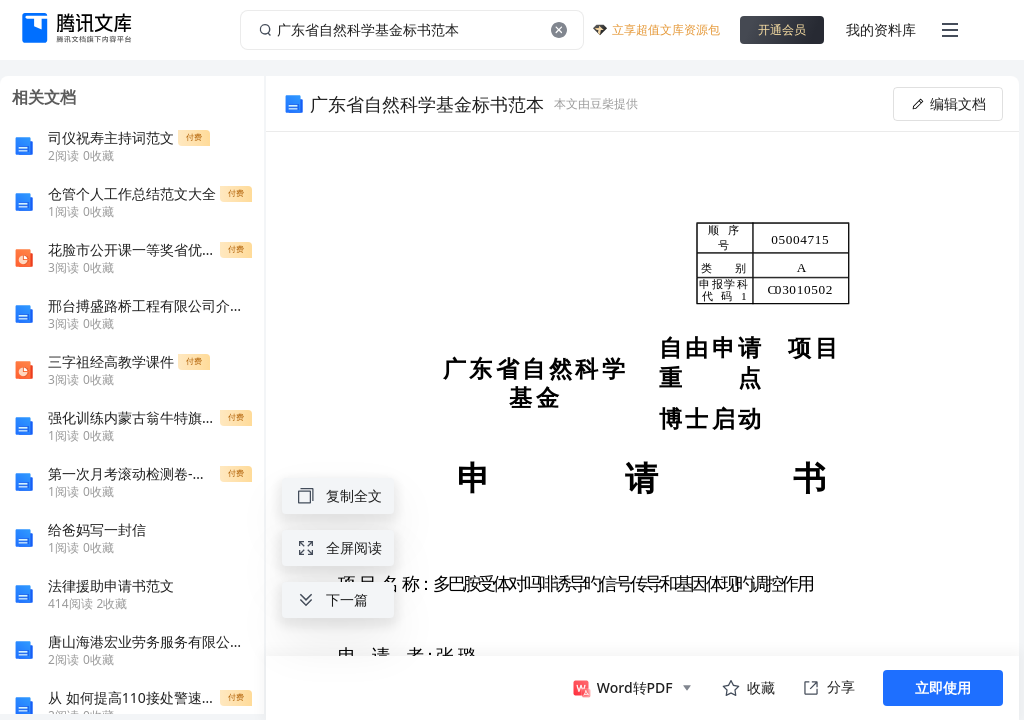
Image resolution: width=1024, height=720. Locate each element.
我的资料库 (881, 29)
